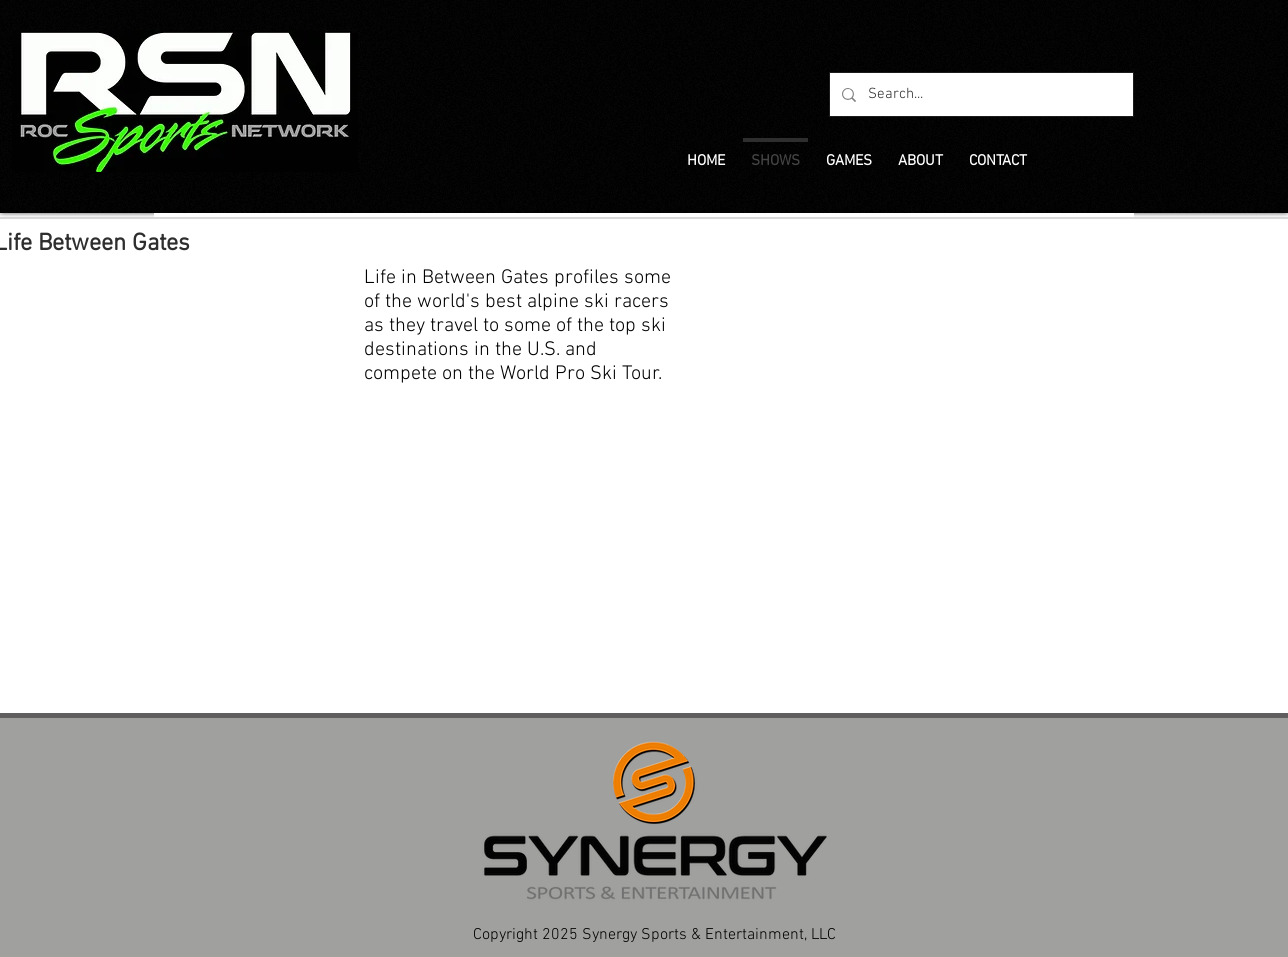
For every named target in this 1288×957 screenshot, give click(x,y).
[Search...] (979, 94)
